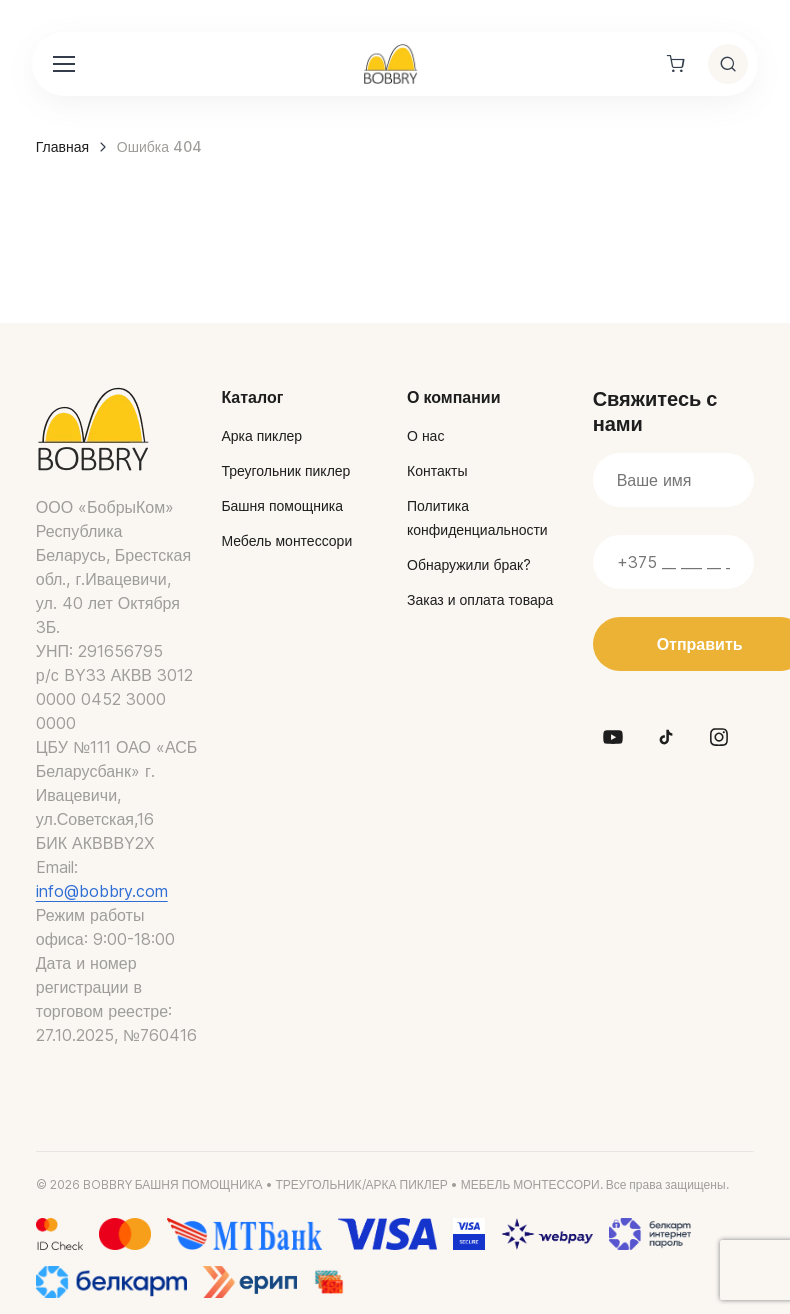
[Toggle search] (728, 64)
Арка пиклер (261, 435)
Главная (62, 146)
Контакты (437, 470)
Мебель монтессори (286, 540)
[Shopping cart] (676, 64)
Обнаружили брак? (469, 564)
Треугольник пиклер (285, 470)
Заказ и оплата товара (480, 599)
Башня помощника (282, 505)
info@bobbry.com (102, 891)
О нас (425, 435)
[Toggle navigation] (63, 64)
